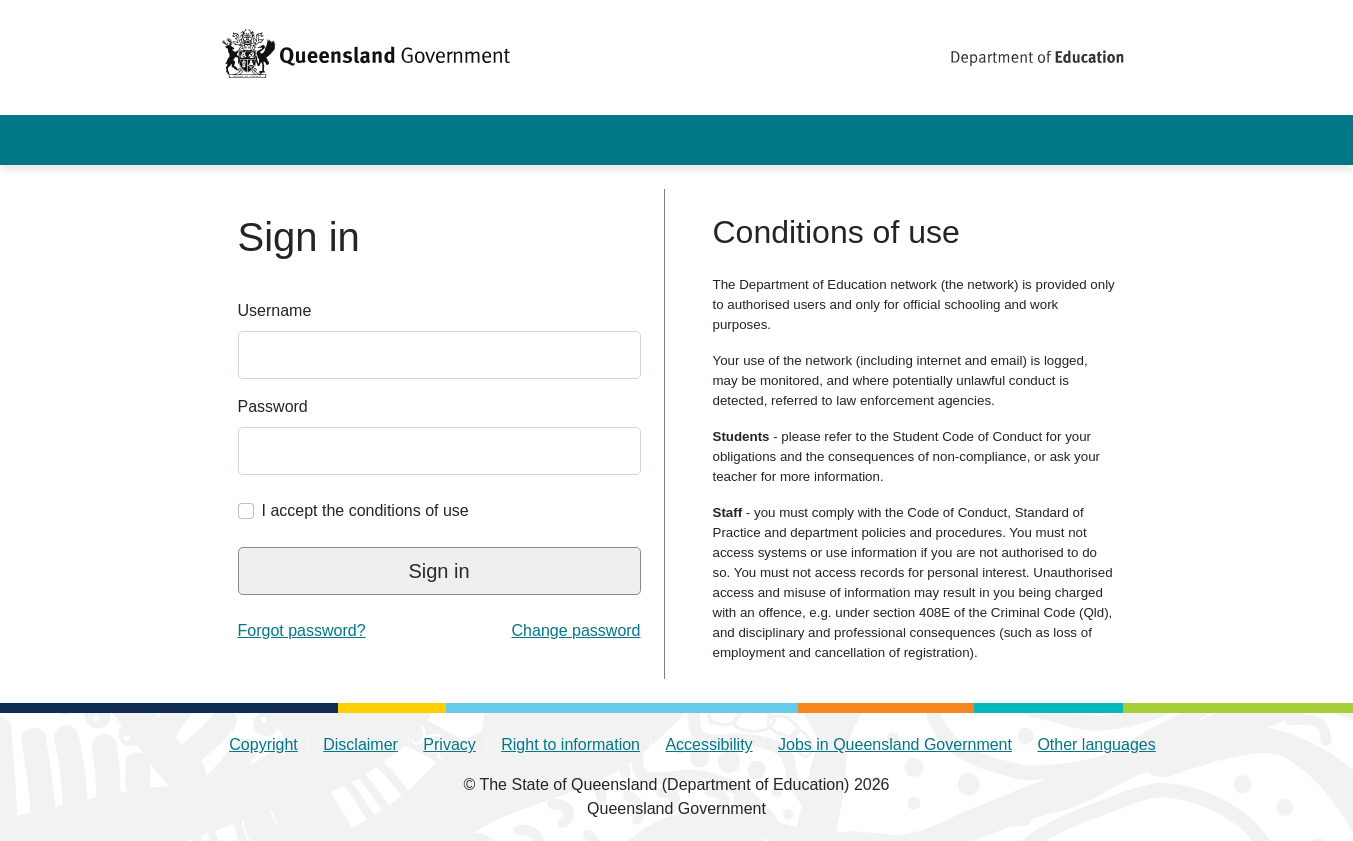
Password (273, 406)
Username (275, 310)
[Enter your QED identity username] (439, 355)
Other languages (1096, 744)
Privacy (449, 744)
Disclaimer (360, 744)
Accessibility (708, 744)
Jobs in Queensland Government (895, 744)
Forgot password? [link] (302, 630)
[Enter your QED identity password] (439, 451)
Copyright (263, 744)
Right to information (570, 744)
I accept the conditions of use (365, 510)
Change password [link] (576, 630)
